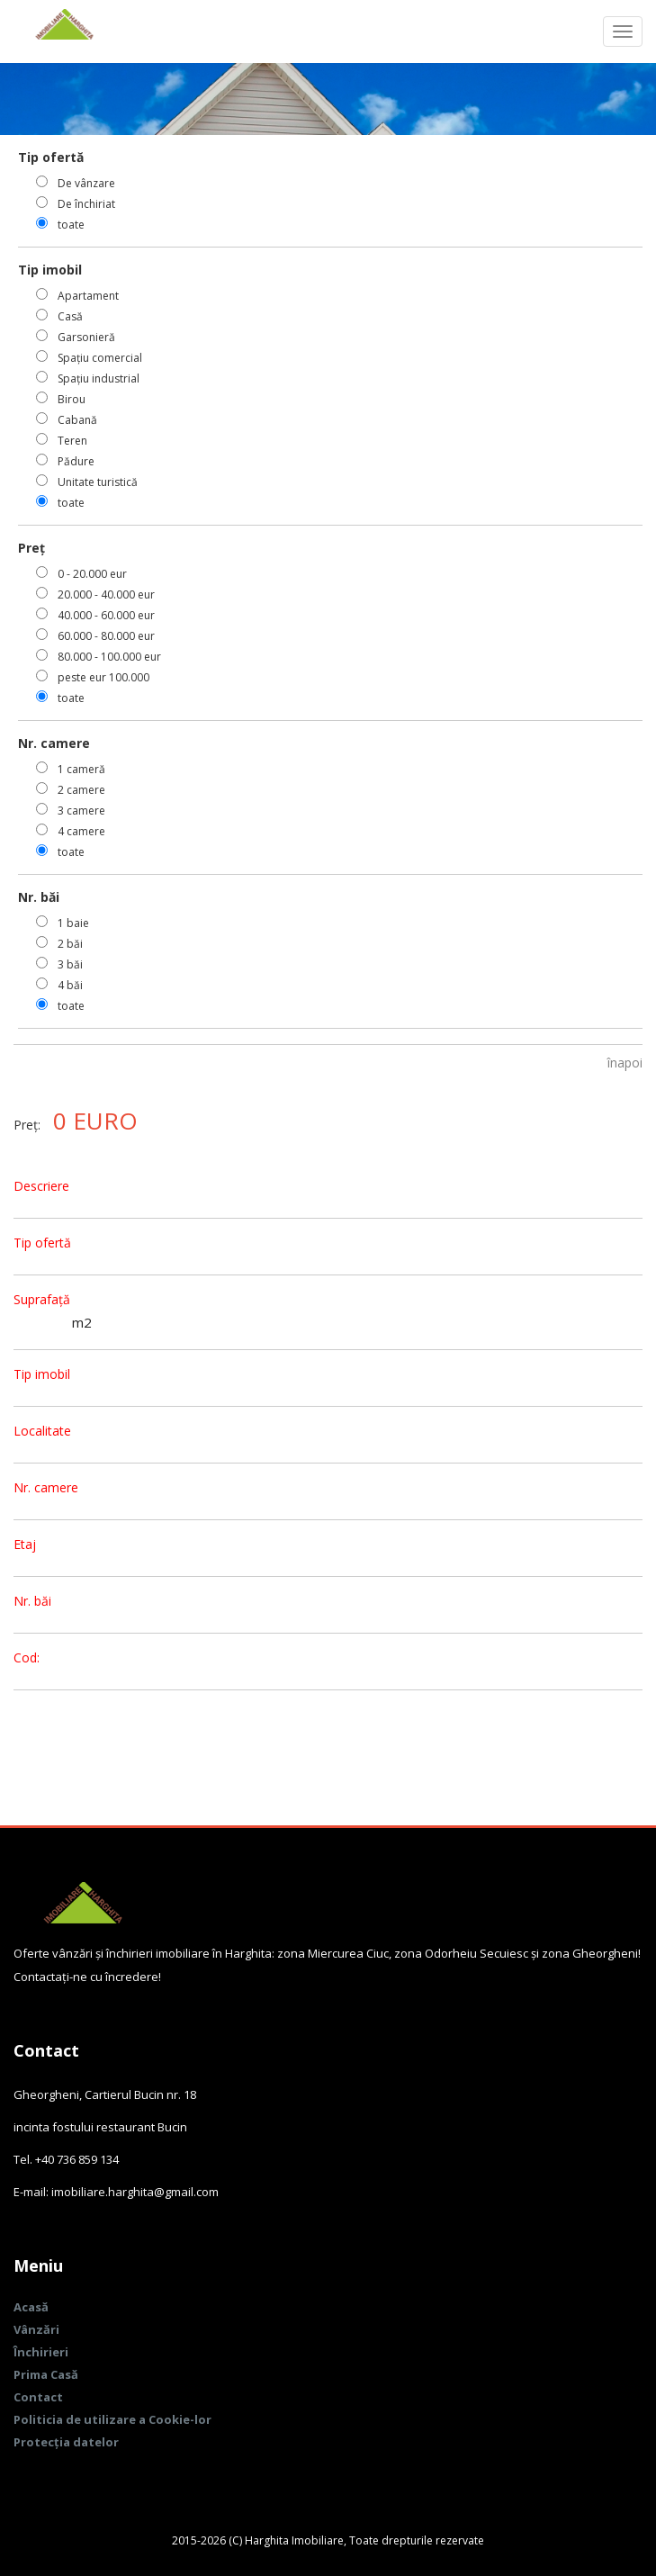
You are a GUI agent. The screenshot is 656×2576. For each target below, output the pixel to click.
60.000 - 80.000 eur (106, 636)
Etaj (24, 1544)
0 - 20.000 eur (92, 574)
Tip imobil (41, 1374)
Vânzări (36, 2329)
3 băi (70, 964)
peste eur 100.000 (103, 677)
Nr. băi (32, 1600)
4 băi (70, 985)
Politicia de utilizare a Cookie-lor (112, 2419)
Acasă (31, 2307)
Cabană (77, 420)
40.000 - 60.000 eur (106, 615)
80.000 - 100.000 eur (109, 656)
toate (71, 224)
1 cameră (81, 769)
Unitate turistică (98, 482)
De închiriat (86, 204)
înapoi (625, 1062)
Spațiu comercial (100, 358)
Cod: (26, 1657)
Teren (72, 440)
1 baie (73, 923)
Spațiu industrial (98, 378)
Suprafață (41, 1299)
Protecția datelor (66, 2442)
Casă (70, 316)
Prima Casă (45, 2374)
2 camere (81, 790)
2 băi (70, 944)
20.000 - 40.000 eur (106, 594)
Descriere (41, 1185)
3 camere (81, 810)
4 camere (81, 831)
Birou (71, 399)
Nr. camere (45, 1487)
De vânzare (86, 183)
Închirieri (40, 2352)
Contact (38, 2397)
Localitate (42, 1430)
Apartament (88, 296)
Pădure (76, 461)
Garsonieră (86, 337)
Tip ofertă (42, 1242)
